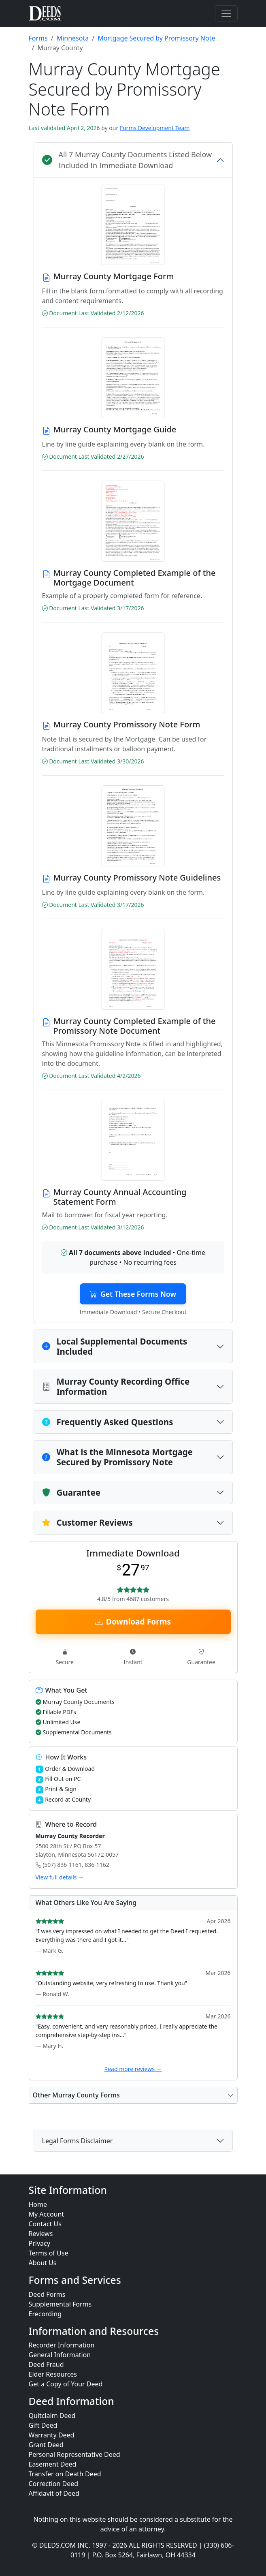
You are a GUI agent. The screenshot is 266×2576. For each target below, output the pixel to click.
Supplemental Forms (60, 2304)
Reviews (41, 2233)
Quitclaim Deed (52, 2415)
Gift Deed (43, 2425)
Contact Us (45, 2223)
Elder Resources (53, 2374)
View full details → (60, 1887)
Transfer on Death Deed (65, 2473)
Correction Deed (54, 2483)
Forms (38, 38)
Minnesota (73, 38)
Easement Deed (53, 2464)
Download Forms (133, 1631)
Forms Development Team (154, 128)
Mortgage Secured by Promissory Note (156, 38)
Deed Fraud (46, 2364)
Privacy (39, 2243)
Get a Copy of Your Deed (66, 2384)
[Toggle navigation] (226, 13)
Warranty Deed (51, 2435)
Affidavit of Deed (54, 2493)
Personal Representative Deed (74, 2454)
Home (38, 2204)
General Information (60, 2355)
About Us (43, 2262)
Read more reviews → (133, 2079)
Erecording (45, 2313)
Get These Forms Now (133, 1296)
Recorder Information (62, 2345)
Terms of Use (48, 2253)
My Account (46, 2214)
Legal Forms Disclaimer (77, 2150)
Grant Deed (46, 2444)
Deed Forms (47, 2294)
